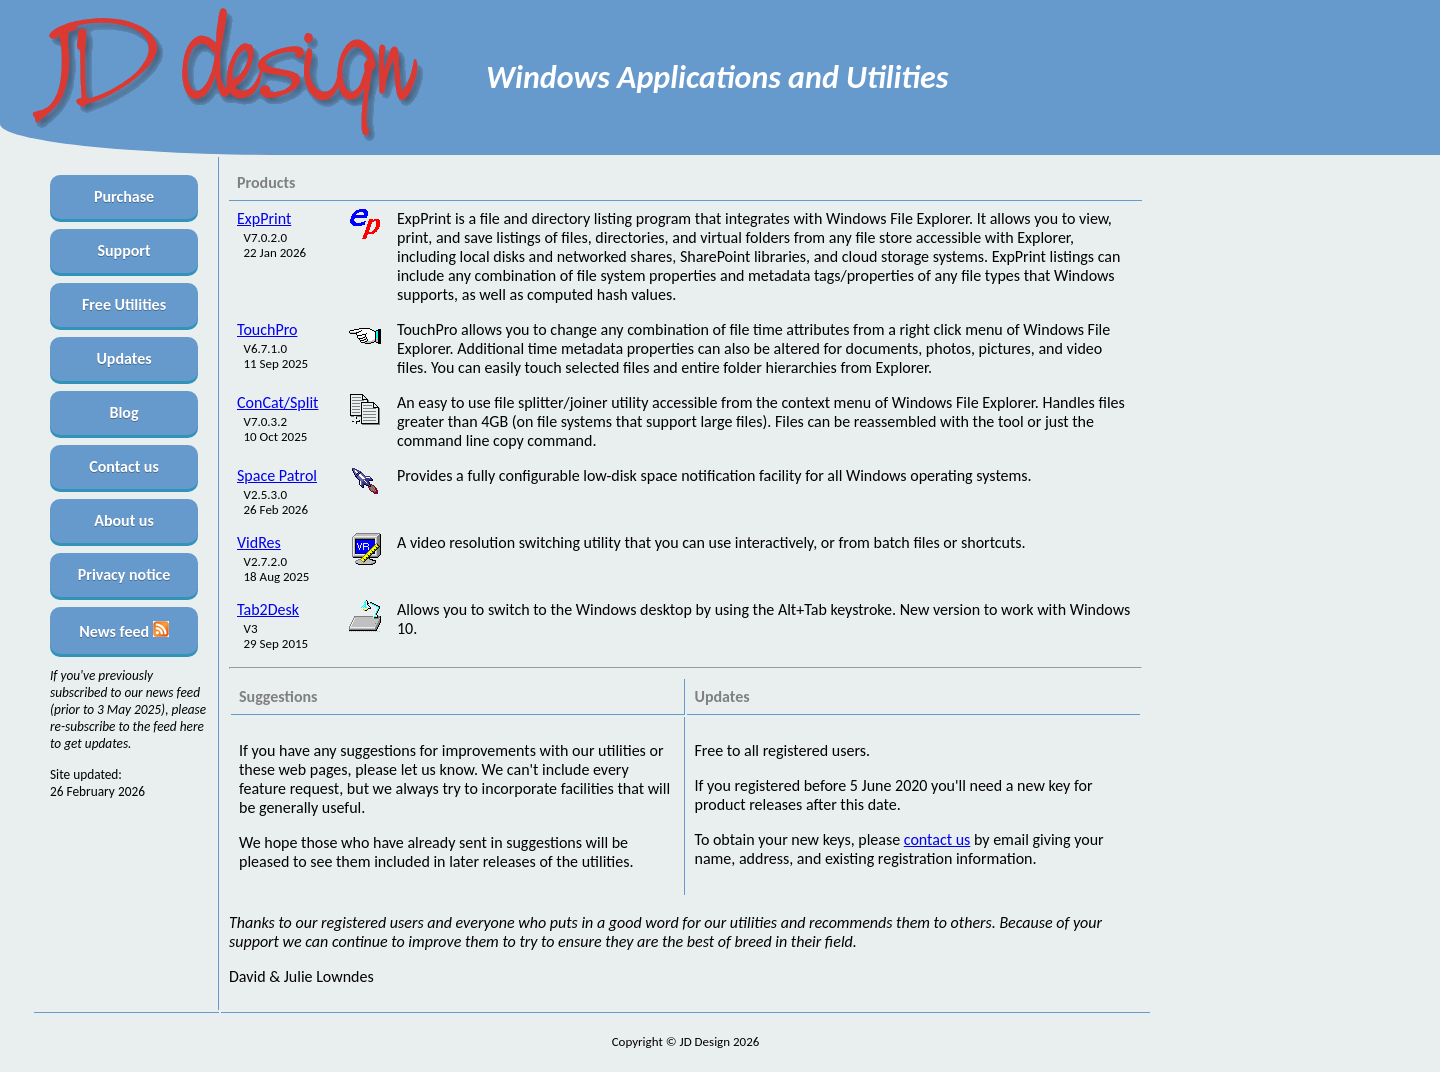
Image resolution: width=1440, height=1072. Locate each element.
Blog (123, 412)
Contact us (124, 466)
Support (123, 250)
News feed (123, 631)
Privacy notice (124, 574)
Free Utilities (124, 304)
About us (124, 520)
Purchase (124, 196)
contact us (937, 839)
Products (266, 182)
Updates (123, 358)
